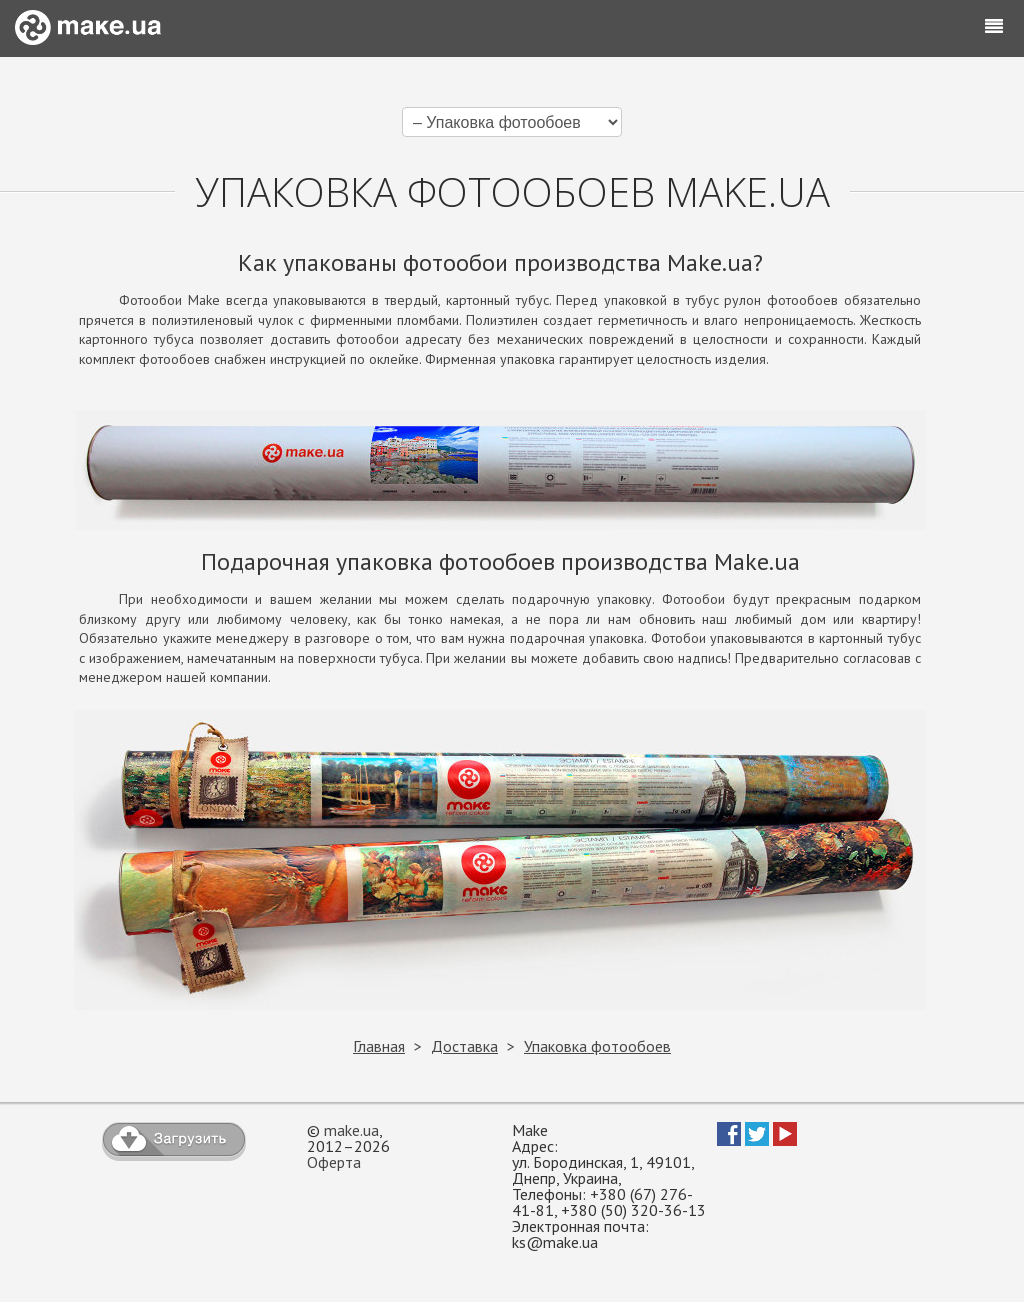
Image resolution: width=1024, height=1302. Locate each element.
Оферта (334, 1162)
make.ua (351, 1130)
